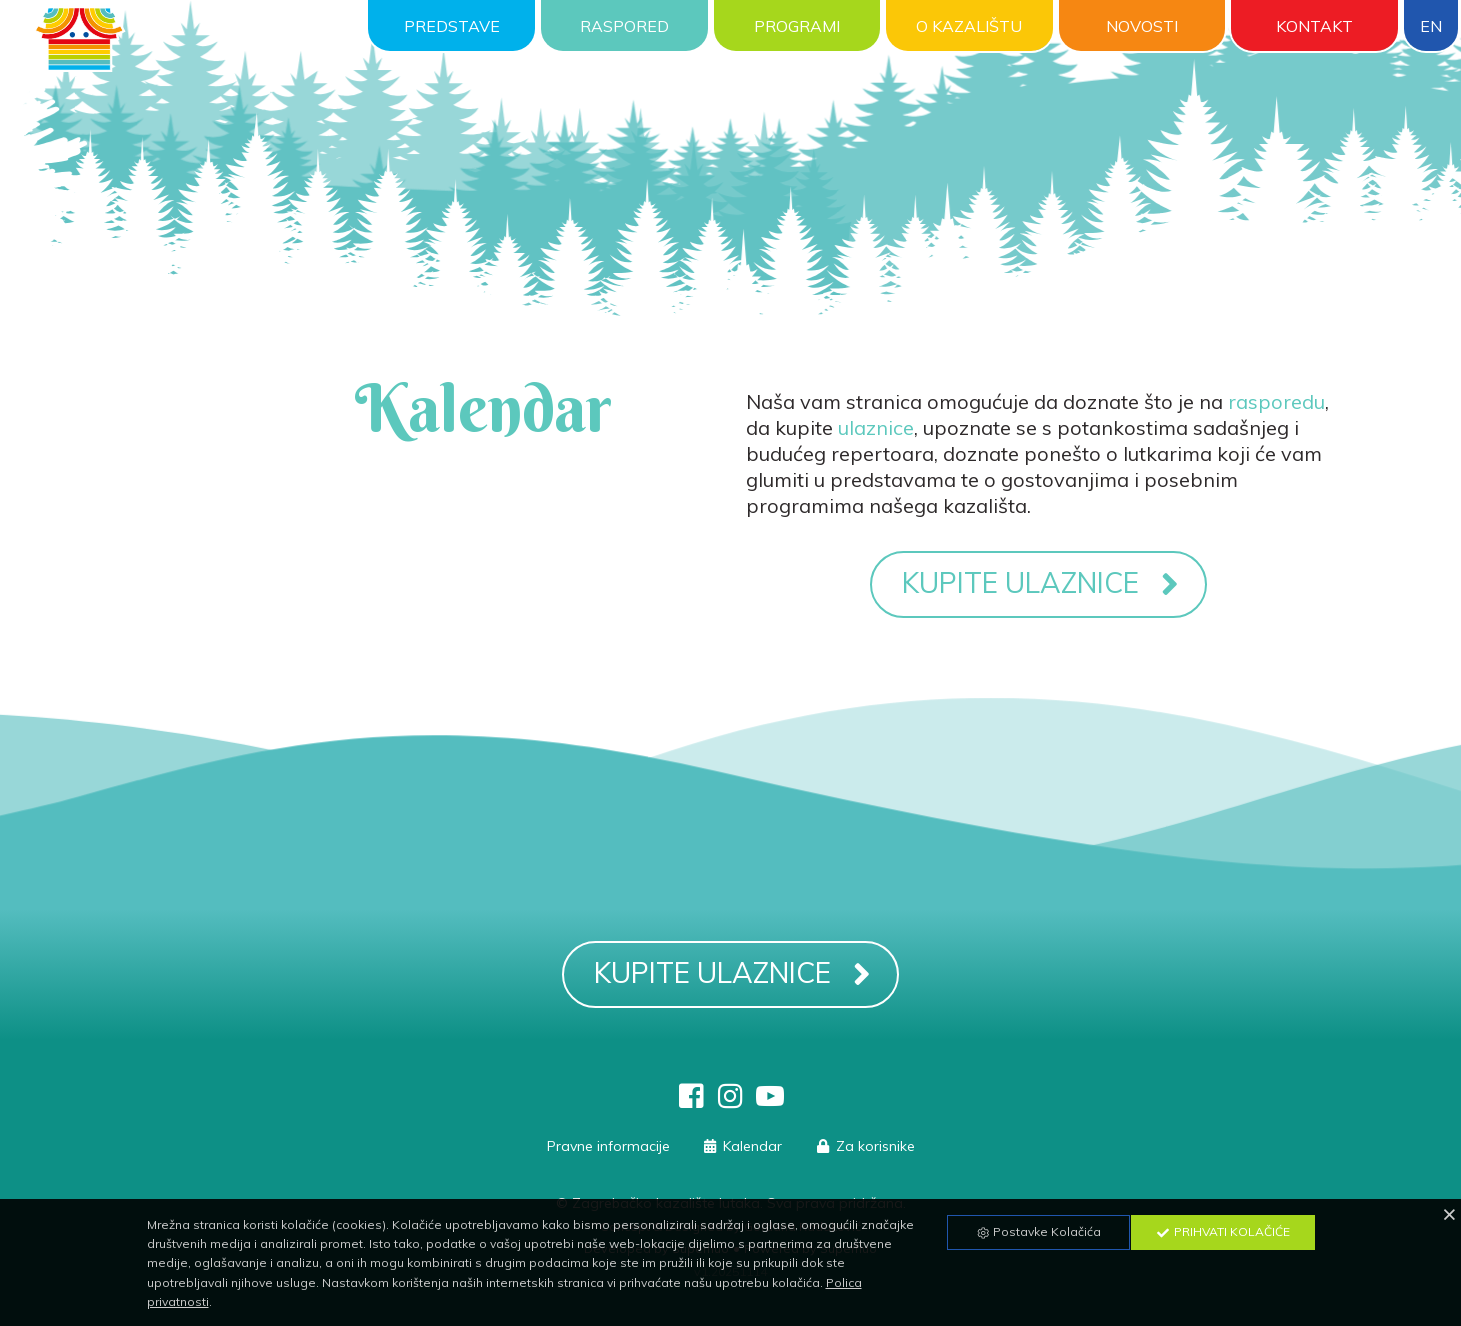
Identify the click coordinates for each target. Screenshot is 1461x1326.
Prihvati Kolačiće (1223, 1231)
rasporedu (1276, 401)
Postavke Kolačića (1038, 1231)
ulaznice (876, 427)
